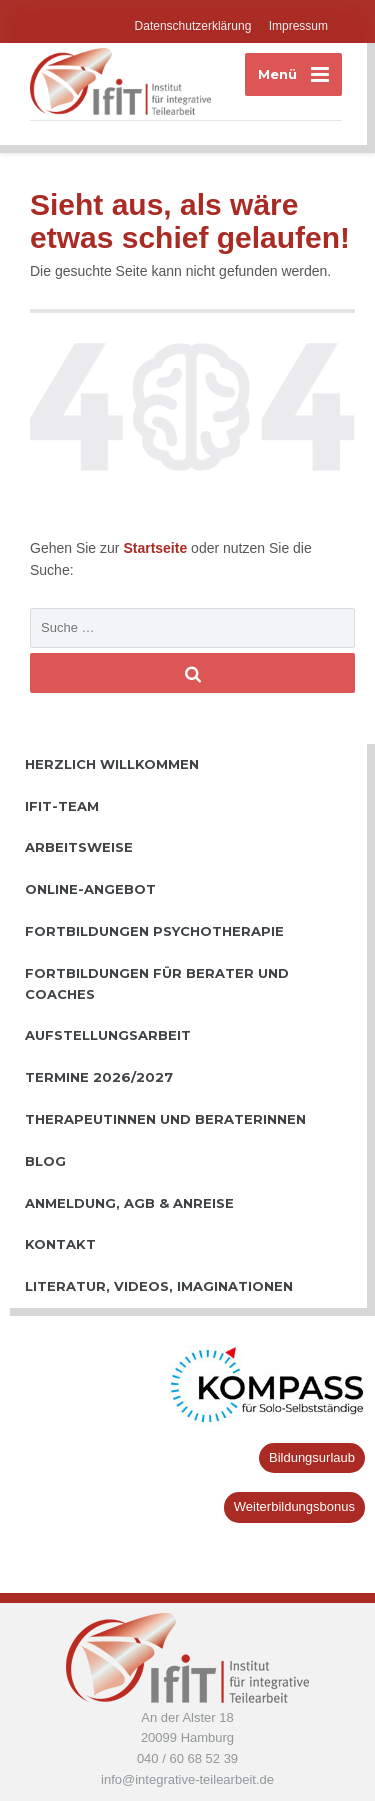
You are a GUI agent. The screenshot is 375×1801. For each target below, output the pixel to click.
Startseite (157, 548)
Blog (45, 1161)
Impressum (298, 26)
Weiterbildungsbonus (294, 1506)
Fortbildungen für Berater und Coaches (157, 983)
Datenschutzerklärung (193, 26)
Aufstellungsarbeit (108, 1035)
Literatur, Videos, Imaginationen (159, 1286)
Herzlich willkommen (112, 764)
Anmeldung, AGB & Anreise (129, 1203)
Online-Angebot (90, 889)
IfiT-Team (62, 806)
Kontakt (60, 1244)
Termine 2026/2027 (99, 1077)
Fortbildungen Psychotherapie (154, 931)
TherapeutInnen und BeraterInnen (165, 1119)
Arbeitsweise (79, 847)
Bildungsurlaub (312, 1457)
